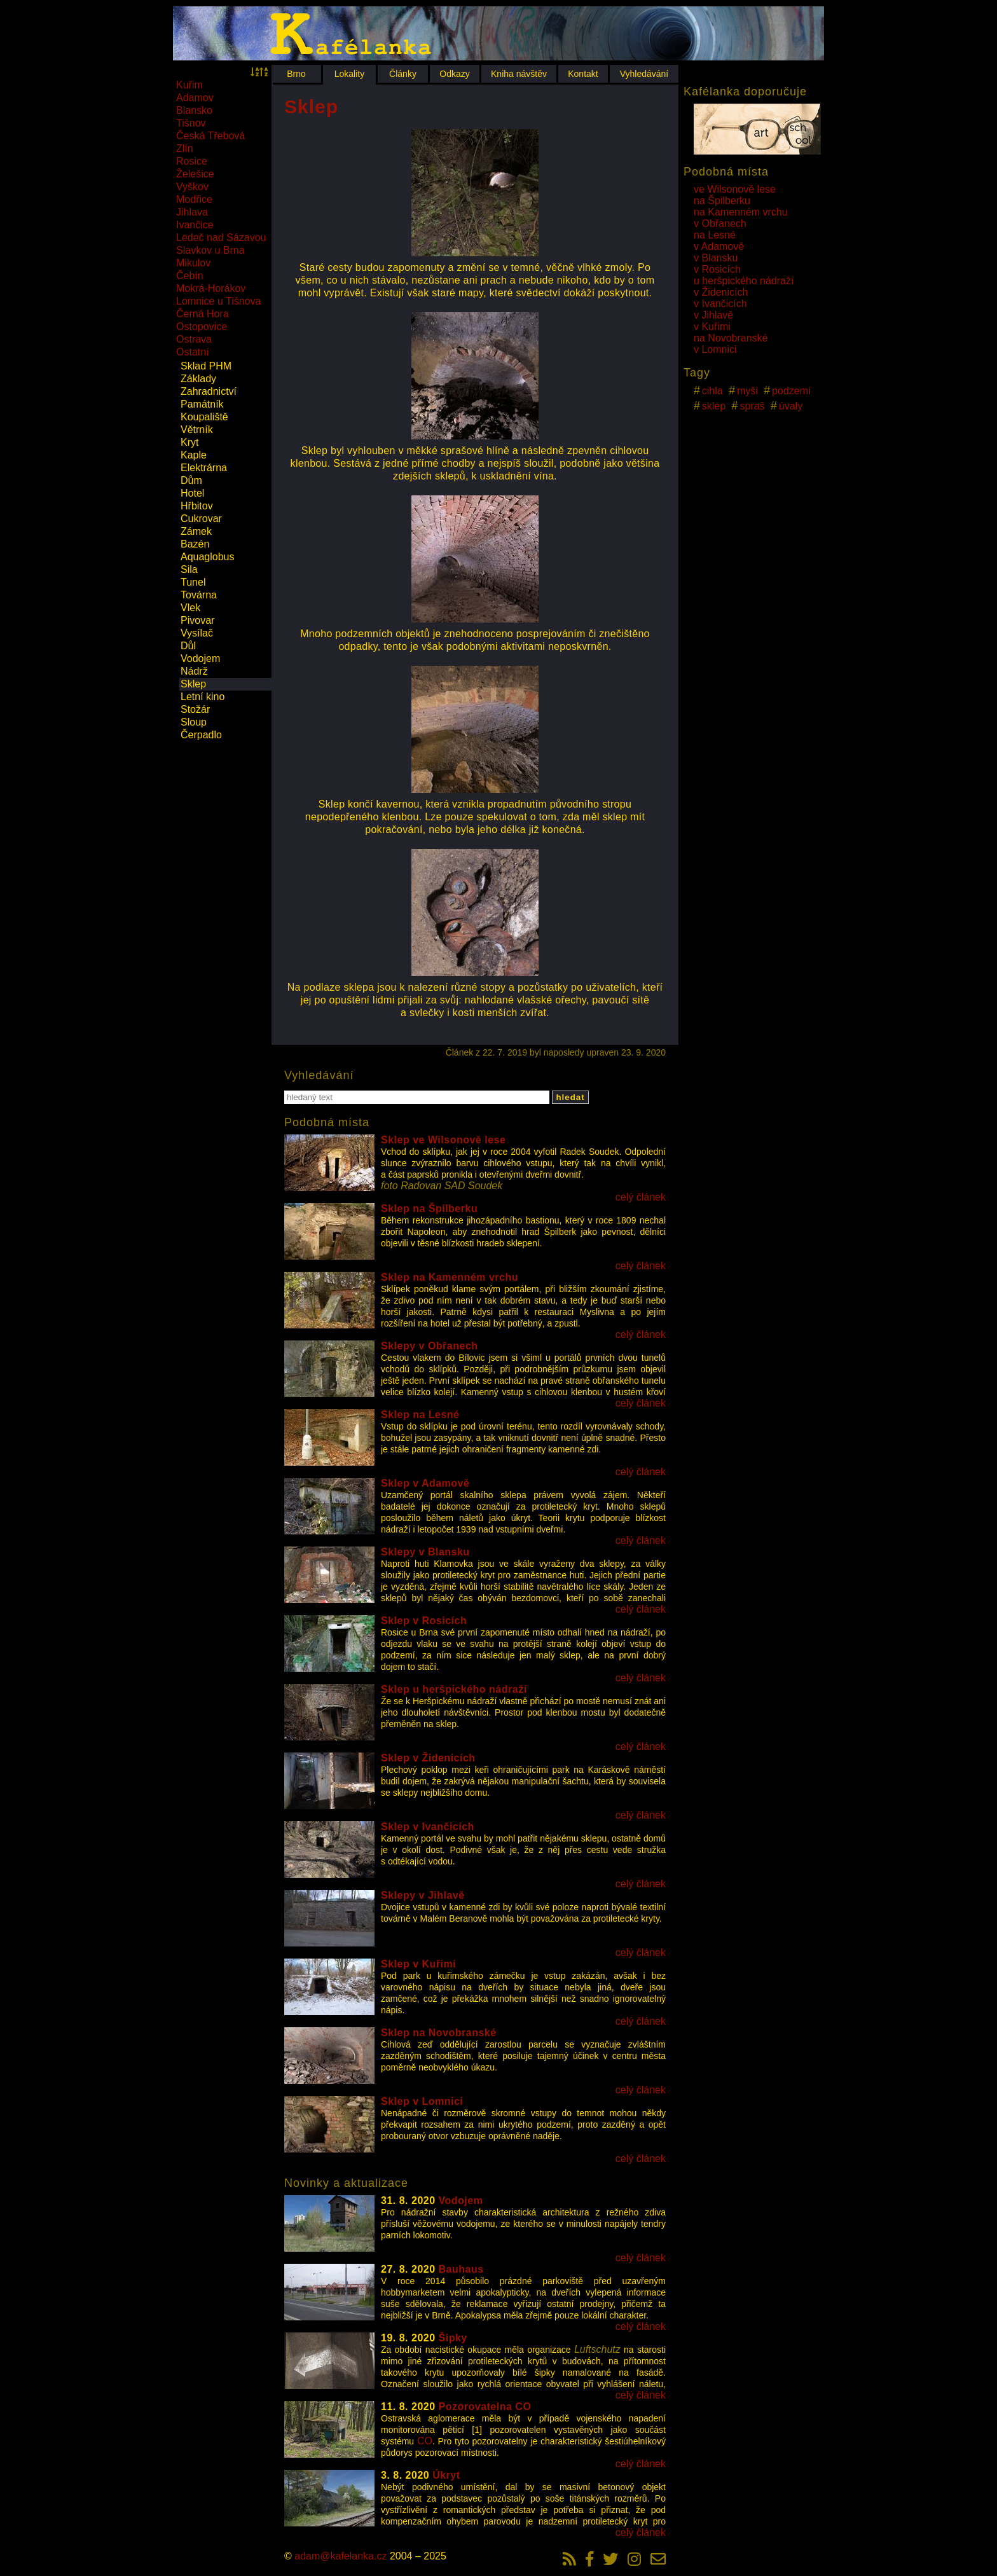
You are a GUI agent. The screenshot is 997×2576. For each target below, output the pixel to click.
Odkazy (454, 74)
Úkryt (446, 2475)
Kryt (189, 442)
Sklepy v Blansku (425, 1551)
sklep (713, 406)
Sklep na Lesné (420, 1414)
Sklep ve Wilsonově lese (443, 1139)
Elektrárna (204, 467)
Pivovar (197, 620)
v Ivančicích (720, 303)
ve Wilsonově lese (735, 189)
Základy (198, 378)
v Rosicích (717, 269)
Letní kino (202, 696)
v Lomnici (715, 349)
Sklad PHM (206, 366)
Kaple (194, 455)
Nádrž (194, 671)
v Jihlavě (713, 315)
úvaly (790, 406)
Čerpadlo (201, 734)
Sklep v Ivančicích (427, 1826)
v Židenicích (721, 292)
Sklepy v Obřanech (429, 1345)
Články (402, 74)
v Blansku (716, 257)
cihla (712, 390)
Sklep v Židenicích (428, 1758)
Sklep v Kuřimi (418, 1964)
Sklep (193, 683)
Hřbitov (197, 505)
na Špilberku (722, 200)
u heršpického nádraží (744, 280)
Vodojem (200, 658)
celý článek (640, 1197)
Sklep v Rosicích (424, 1620)
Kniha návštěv (519, 74)
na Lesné (715, 235)
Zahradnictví (209, 391)
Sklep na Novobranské (439, 2032)
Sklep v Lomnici (422, 2101)
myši (747, 390)
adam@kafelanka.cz (340, 2556)
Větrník (197, 429)
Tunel (193, 582)
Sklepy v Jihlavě (423, 1895)
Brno (296, 74)
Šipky (453, 2337)
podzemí (791, 390)
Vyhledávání (644, 74)
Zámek (196, 531)
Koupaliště (204, 416)
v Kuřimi (712, 326)
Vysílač (197, 633)
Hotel (192, 493)
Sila (189, 569)
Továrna (199, 594)
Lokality (349, 74)
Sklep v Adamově (425, 1483)
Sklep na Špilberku (429, 1208)
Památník (202, 404)
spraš (751, 406)
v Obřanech (720, 223)
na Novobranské (731, 338)
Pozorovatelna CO (485, 2406)
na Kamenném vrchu (741, 212)
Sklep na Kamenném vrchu (449, 1277)
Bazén (195, 544)
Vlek (190, 607)
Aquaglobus (208, 556)
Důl (188, 645)
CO (424, 2440)
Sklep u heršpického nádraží (454, 1689)
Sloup (194, 722)
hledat (570, 1097)
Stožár (195, 709)
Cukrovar (201, 518)
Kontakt (583, 74)
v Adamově (719, 246)
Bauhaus (461, 2269)
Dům (191, 480)
